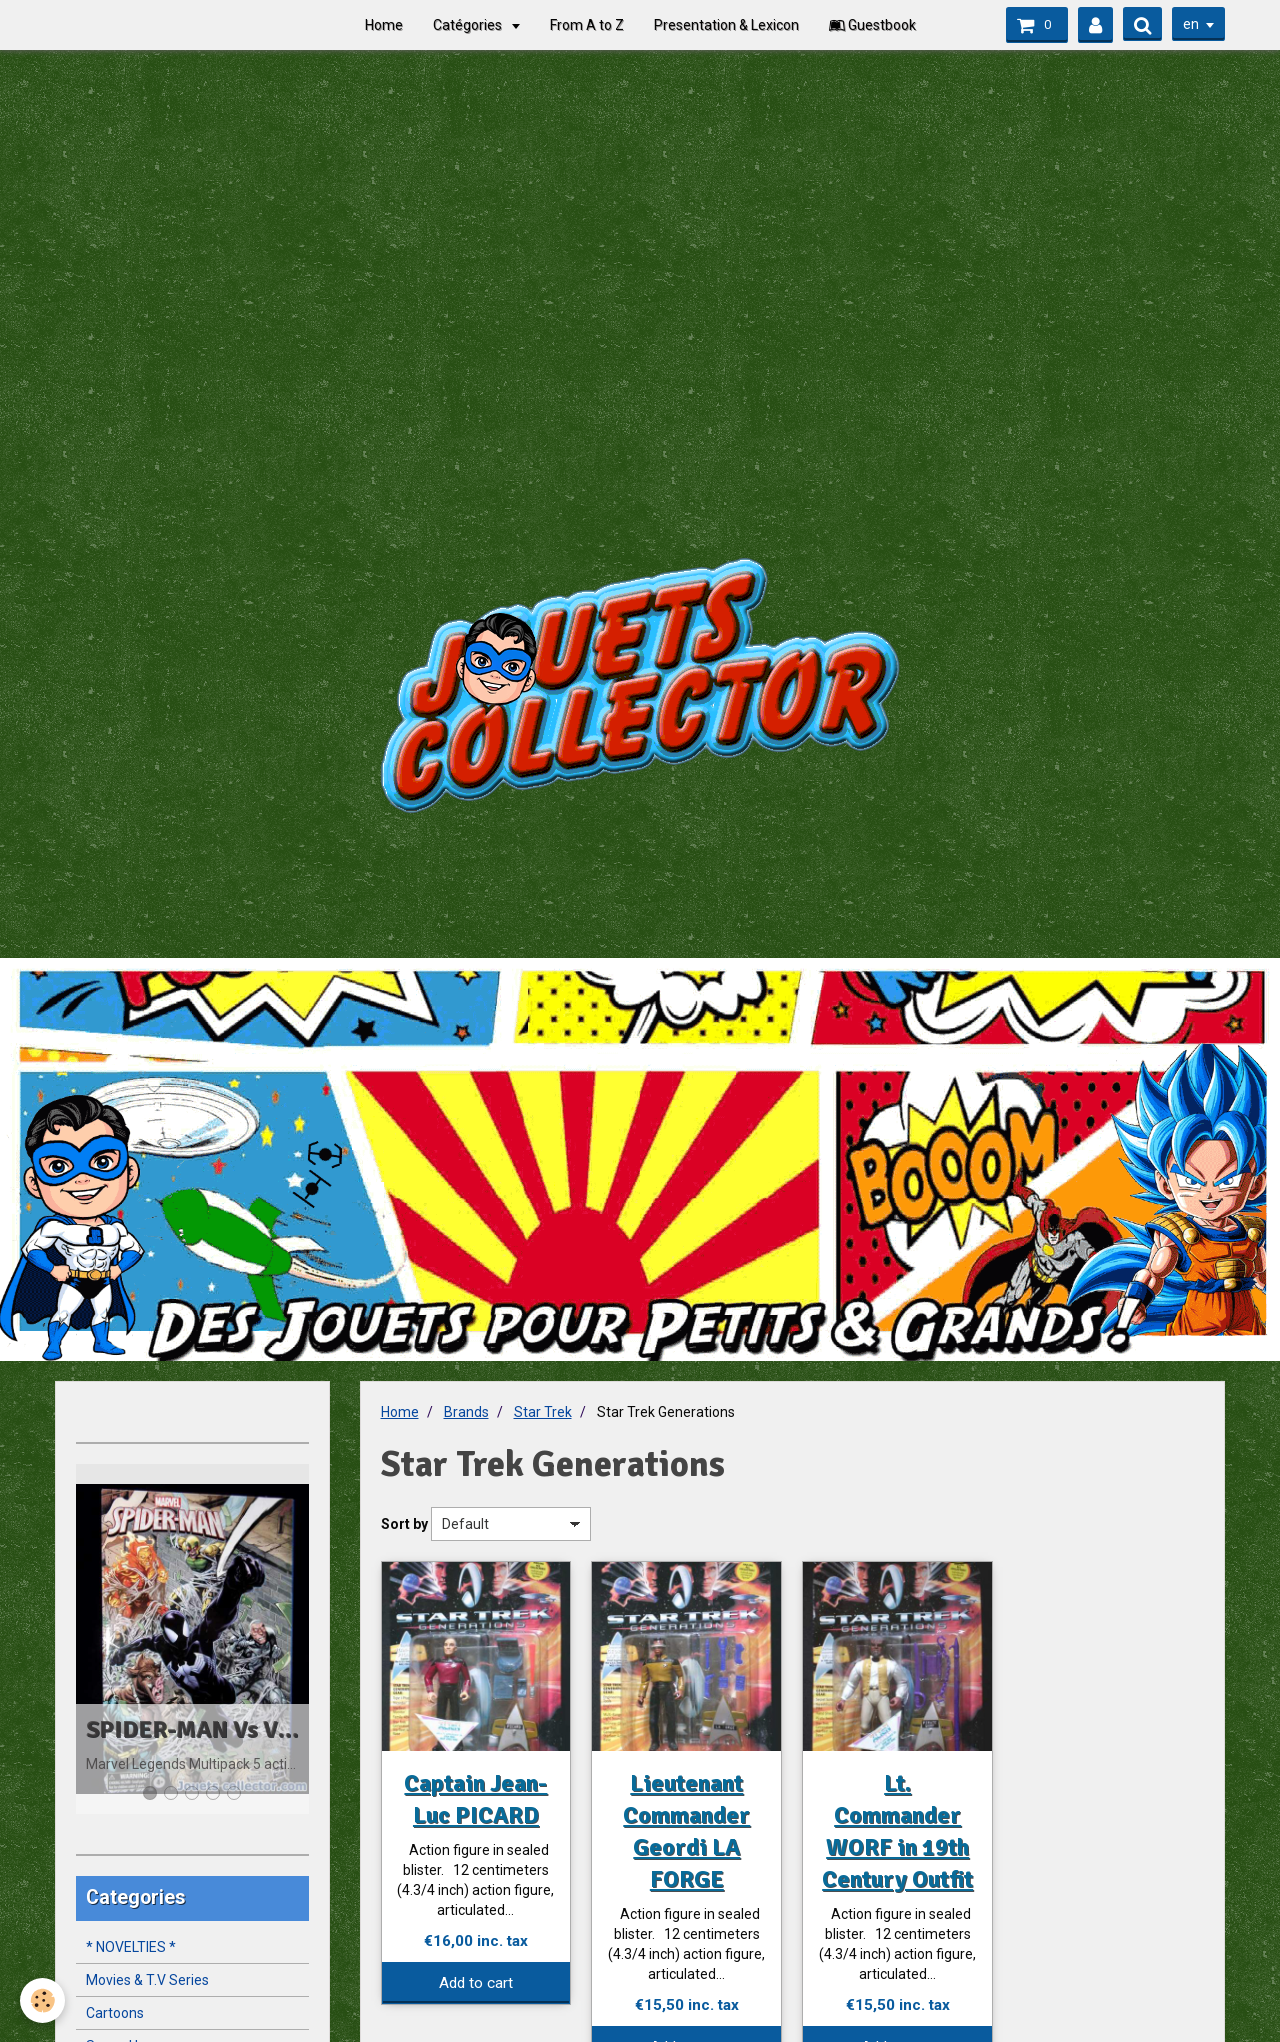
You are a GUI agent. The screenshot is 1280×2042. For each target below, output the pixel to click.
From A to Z (587, 25)
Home (384, 25)
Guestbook (872, 25)
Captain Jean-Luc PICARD (475, 1799)
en (1191, 24)
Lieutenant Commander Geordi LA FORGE (686, 1831)
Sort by (404, 1524)
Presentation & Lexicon (726, 25)
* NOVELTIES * (131, 1947)
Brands (466, 1412)
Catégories (469, 25)
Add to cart (476, 1983)
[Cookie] (42, 2000)
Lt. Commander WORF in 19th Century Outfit (897, 1831)
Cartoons (115, 2013)
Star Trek (543, 1412)
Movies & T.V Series (147, 1980)
